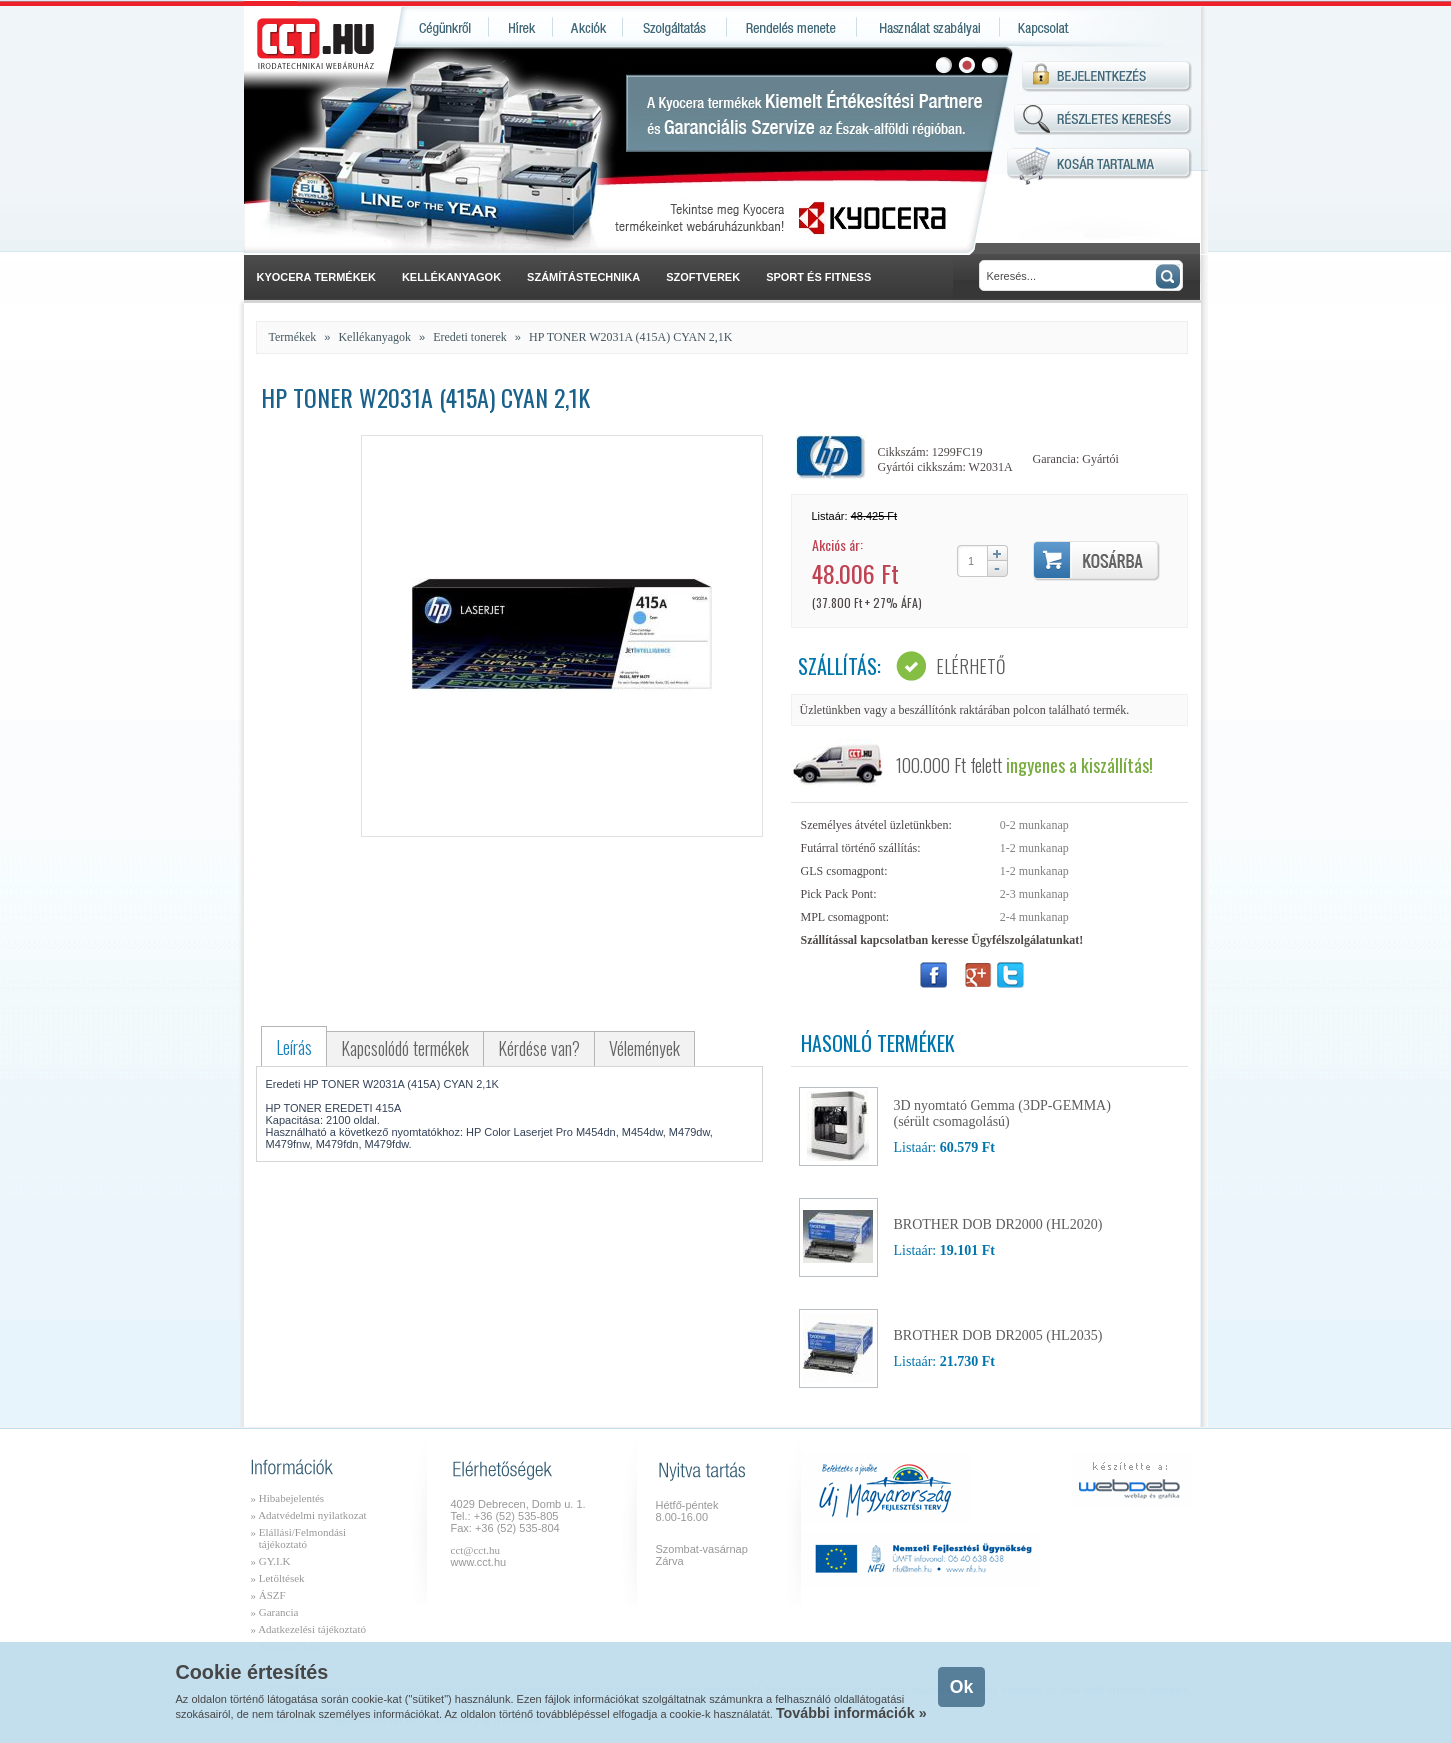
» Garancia (275, 1612)
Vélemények (644, 1048)
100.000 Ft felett (1024, 765)
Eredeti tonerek (470, 337)
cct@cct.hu (476, 1550)
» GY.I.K (271, 1561)
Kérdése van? (539, 1048)
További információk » (851, 1713)
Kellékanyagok (374, 337)
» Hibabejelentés (288, 1498)
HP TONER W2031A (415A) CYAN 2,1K (631, 337)
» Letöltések (278, 1578)
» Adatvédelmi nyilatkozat (309, 1515)
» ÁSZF (268, 1595)
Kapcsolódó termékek (405, 1048)
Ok (961, 1687)
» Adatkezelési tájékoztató (308, 1629)
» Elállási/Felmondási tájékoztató (299, 1538)
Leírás (294, 1047)
